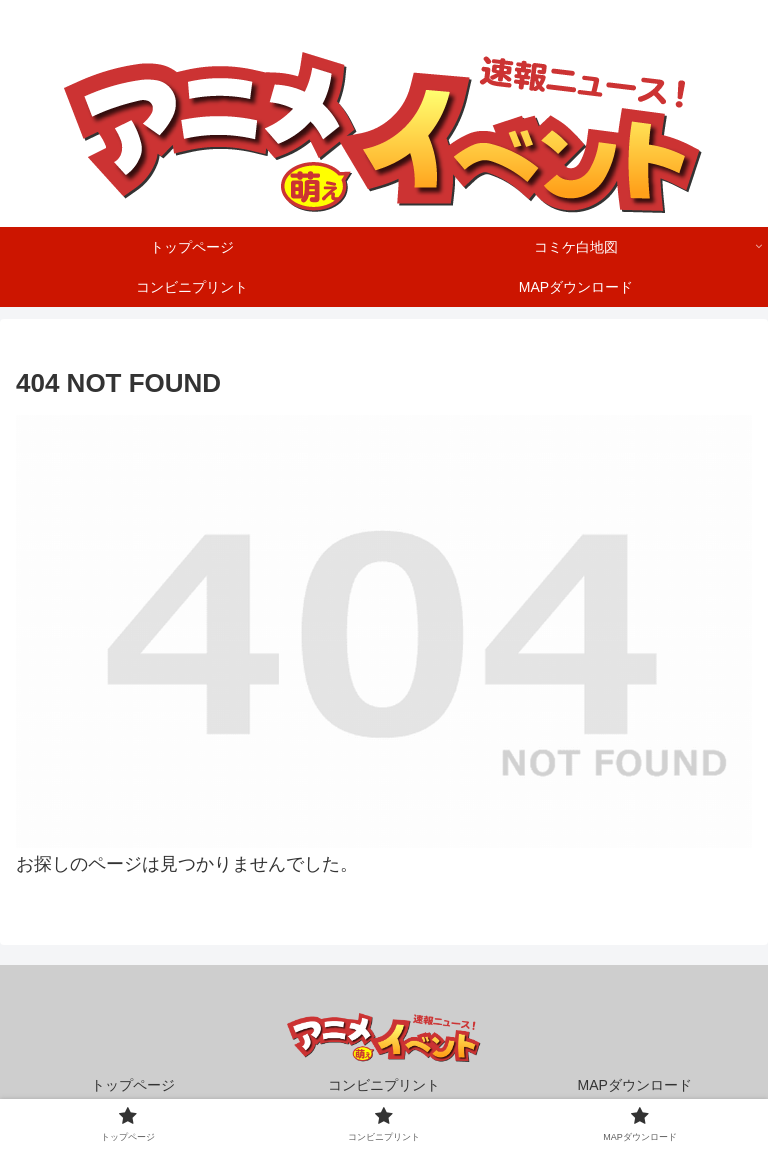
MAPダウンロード (635, 1085)
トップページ (133, 1085)
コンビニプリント (384, 1085)
